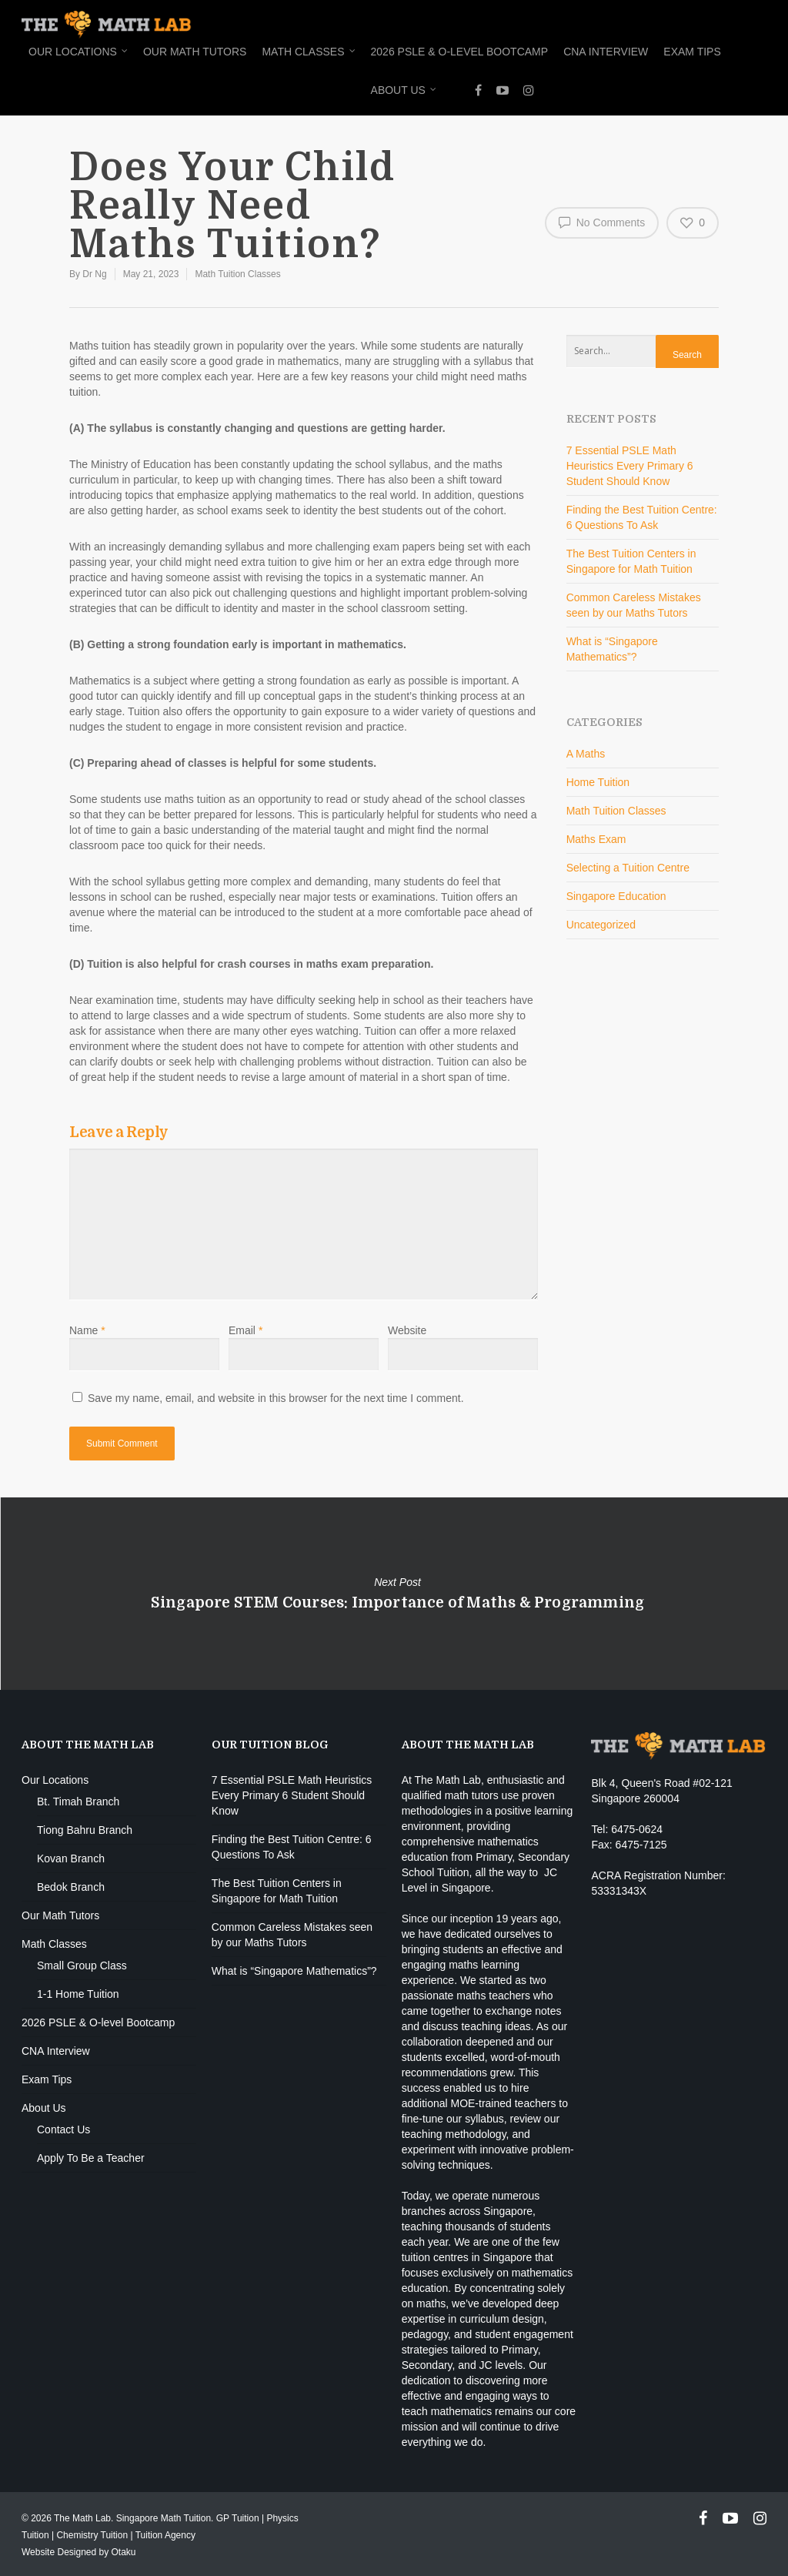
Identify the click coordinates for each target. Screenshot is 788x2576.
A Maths (586, 754)
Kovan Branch (71, 1858)
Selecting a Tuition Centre (628, 867)
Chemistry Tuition (92, 2535)
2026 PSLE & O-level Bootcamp (460, 51)
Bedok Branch (71, 1887)
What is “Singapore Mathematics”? (294, 1971)
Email (245, 1330)
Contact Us (63, 2129)
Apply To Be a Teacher (91, 2158)
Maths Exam (596, 839)
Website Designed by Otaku (79, 2552)
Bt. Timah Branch (78, 1801)
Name (87, 1330)
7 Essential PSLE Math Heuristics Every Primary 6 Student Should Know (629, 465)
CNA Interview (605, 51)
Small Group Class (82, 1965)
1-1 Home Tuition (78, 1994)
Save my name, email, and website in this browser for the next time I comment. (276, 1398)
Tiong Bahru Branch (84, 1830)
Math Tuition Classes (237, 274)
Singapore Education (616, 896)
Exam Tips (691, 51)
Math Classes (309, 52)
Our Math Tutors (195, 51)
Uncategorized (601, 924)
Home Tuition (597, 782)
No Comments (602, 221)
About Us (404, 91)
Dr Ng (94, 274)
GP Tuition (237, 2518)
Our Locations (78, 52)
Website (407, 1330)
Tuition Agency (165, 2535)
